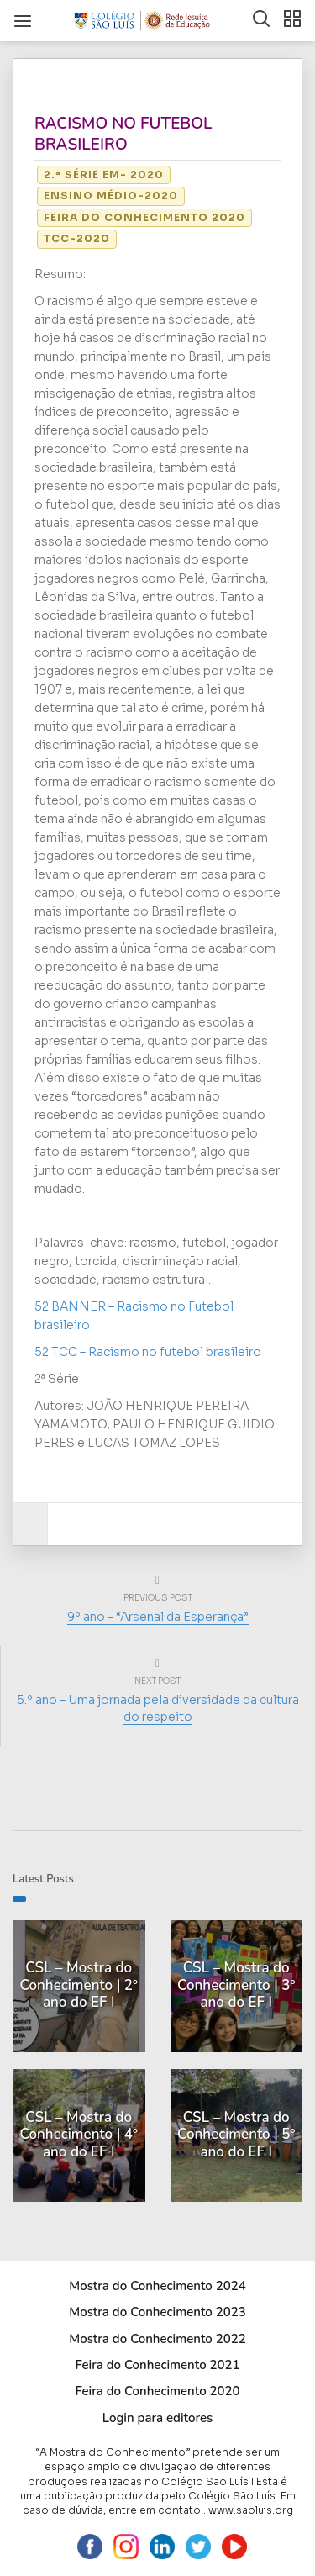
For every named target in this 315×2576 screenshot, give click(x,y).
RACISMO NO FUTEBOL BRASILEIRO (123, 134)
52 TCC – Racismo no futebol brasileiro (147, 1351)
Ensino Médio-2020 (111, 195)
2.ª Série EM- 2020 (104, 174)
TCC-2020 (77, 238)
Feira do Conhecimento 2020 (144, 217)
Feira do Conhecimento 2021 (157, 2365)
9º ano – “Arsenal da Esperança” (158, 1616)
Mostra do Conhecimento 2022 (157, 2339)
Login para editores (157, 2418)
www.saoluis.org (250, 2510)
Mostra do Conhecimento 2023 (157, 2312)
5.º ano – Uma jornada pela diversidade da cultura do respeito (158, 1708)
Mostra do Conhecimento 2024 (157, 2286)
